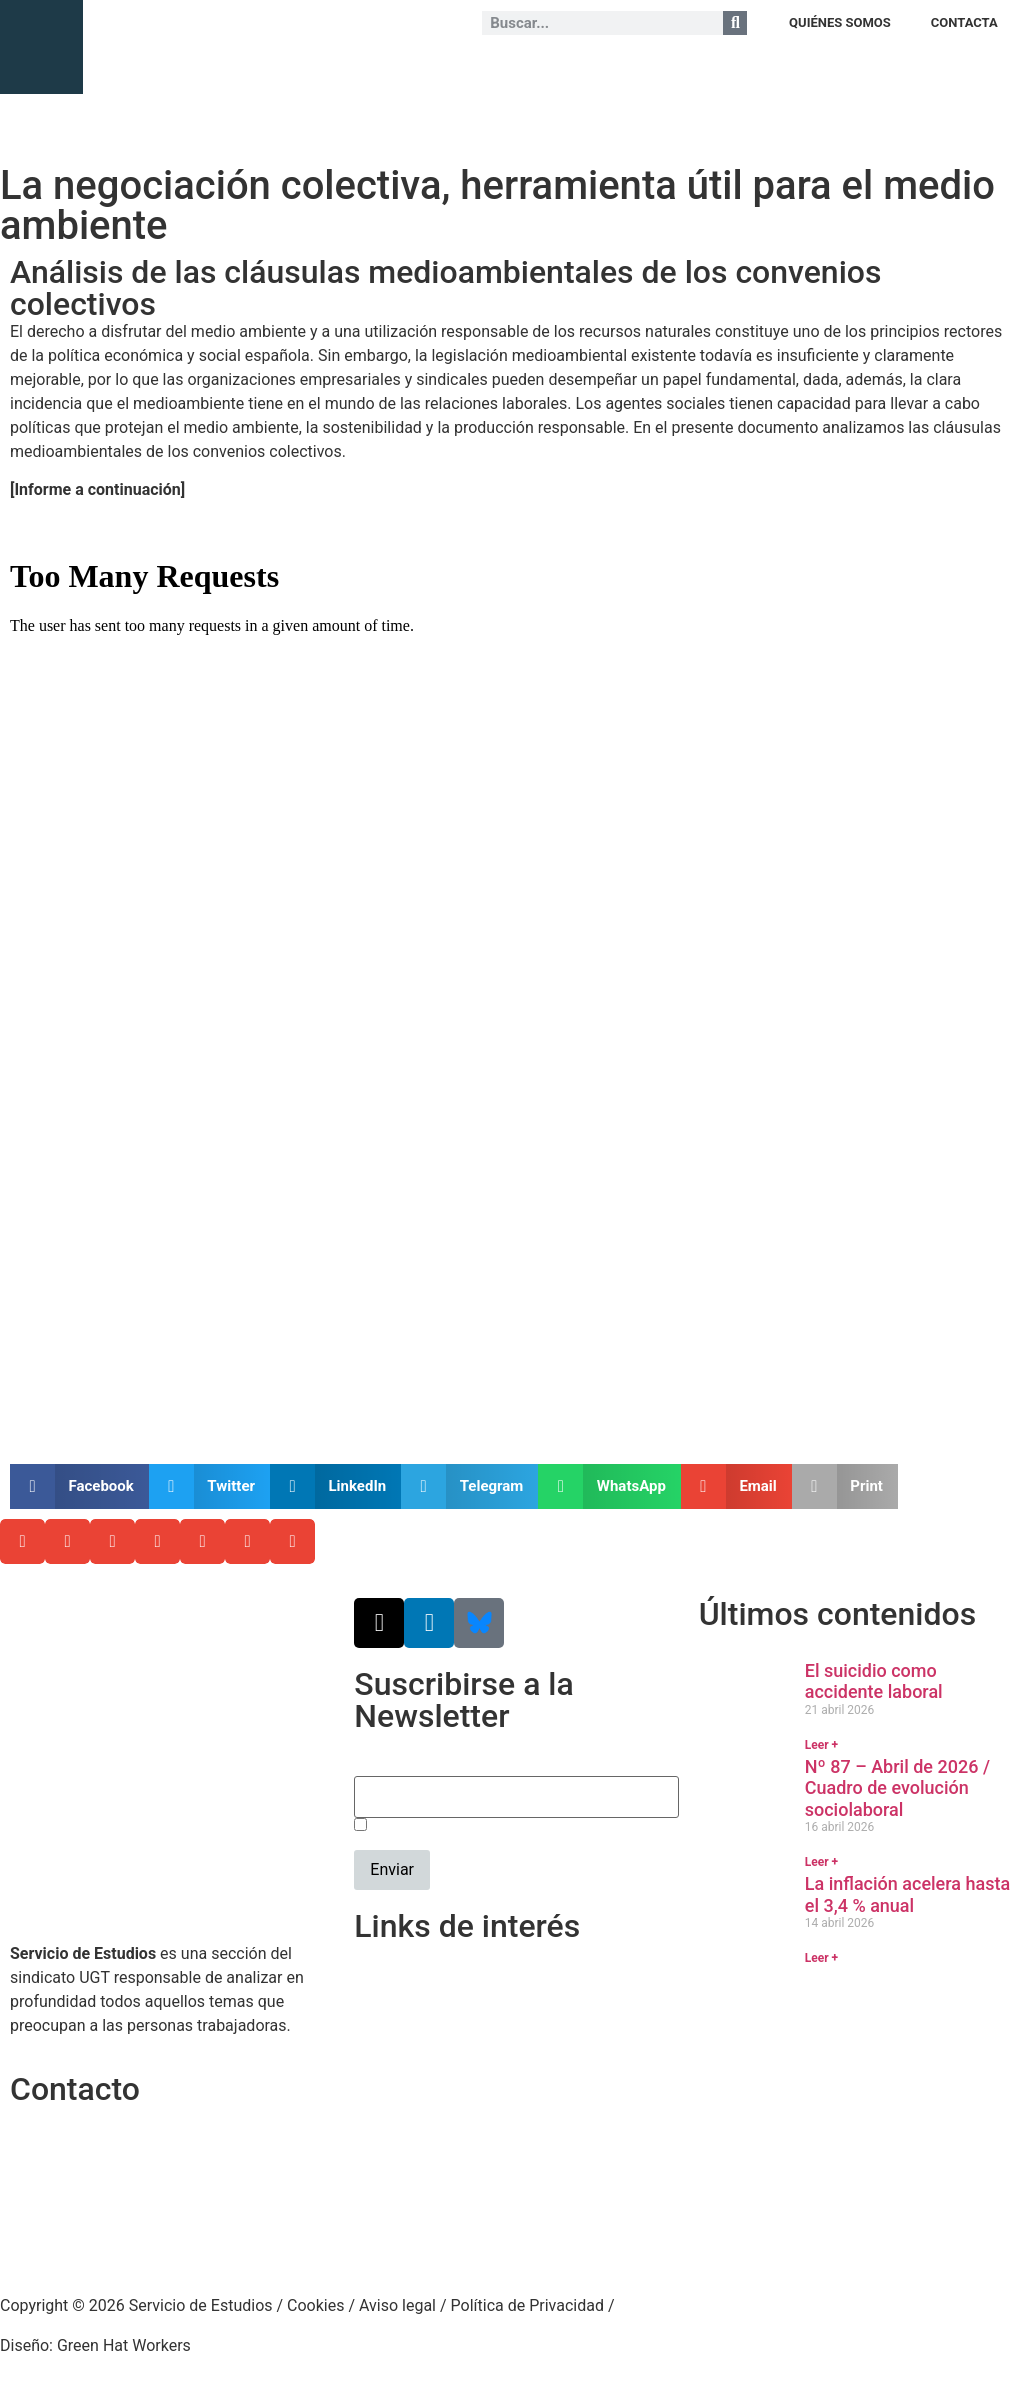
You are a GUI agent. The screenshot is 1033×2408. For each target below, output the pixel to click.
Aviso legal (397, 2305)
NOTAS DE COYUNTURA (846, 69)
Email (374, 1765)
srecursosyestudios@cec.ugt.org (126, 2236)
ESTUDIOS (418, 69)
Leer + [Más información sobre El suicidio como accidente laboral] (821, 1745)
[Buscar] (735, 23)
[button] (79, 1486)
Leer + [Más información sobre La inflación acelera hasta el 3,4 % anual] (821, 1958)
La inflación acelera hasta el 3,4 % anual (907, 1894)
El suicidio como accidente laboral (874, 1681)
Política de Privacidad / (533, 2305)
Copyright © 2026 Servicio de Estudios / (143, 2305)
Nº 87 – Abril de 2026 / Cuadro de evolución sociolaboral (897, 1788)
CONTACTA (964, 22)
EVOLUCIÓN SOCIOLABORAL (674, 69)
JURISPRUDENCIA (519, 69)
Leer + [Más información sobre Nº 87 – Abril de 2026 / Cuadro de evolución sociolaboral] (821, 1862)
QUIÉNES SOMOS (840, 22)
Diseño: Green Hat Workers (95, 2345)
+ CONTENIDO (973, 69)
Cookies (315, 2305)
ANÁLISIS (342, 69)
